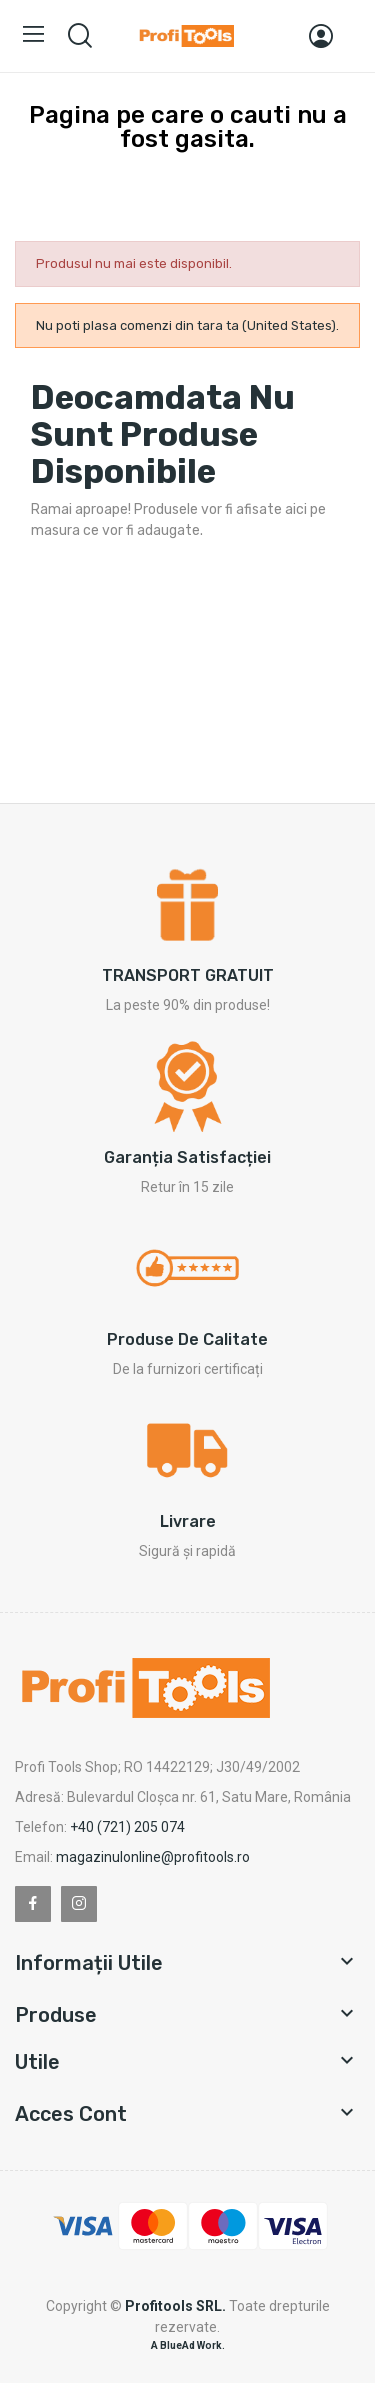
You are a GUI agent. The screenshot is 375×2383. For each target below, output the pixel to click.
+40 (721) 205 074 (127, 1827)
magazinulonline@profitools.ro (153, 1857)
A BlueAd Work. (188, 2345)
